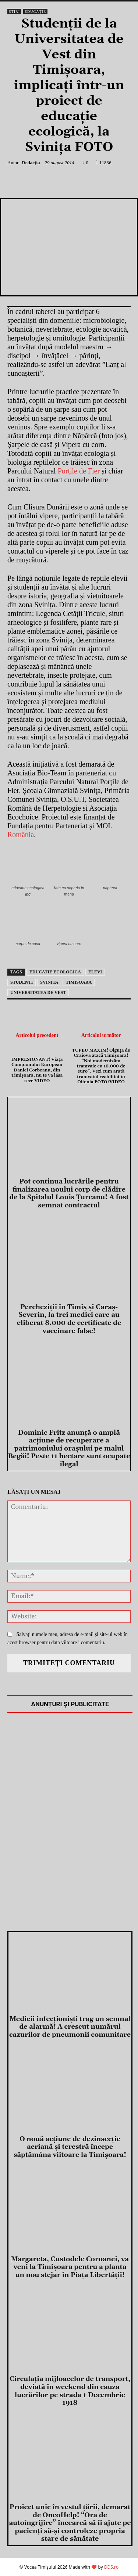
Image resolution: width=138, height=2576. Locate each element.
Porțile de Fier (79, 471)
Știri (14, 11)
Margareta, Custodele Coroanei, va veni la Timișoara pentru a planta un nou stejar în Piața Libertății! (70, 2267)
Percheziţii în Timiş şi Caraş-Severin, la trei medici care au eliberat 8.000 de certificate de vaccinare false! (69, 1319)
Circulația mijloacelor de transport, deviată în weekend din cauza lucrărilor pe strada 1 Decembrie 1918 (70, 2391)
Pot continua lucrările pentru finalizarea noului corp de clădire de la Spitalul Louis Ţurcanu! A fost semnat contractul (69, 1193)
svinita (49, 982)
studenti (21, 982)
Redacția (31, 162)
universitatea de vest (38, 992)
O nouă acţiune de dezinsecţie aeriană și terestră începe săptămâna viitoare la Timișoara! (70, 2147)
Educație (35, 11)
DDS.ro (111, 2567)
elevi (95, 971)
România (20, 835)
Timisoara (79, 982)
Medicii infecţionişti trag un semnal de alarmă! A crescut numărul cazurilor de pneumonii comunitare (70, 2027)
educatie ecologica (55, 971)
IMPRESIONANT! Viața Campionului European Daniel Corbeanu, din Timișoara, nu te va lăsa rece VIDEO (37, 1070)
